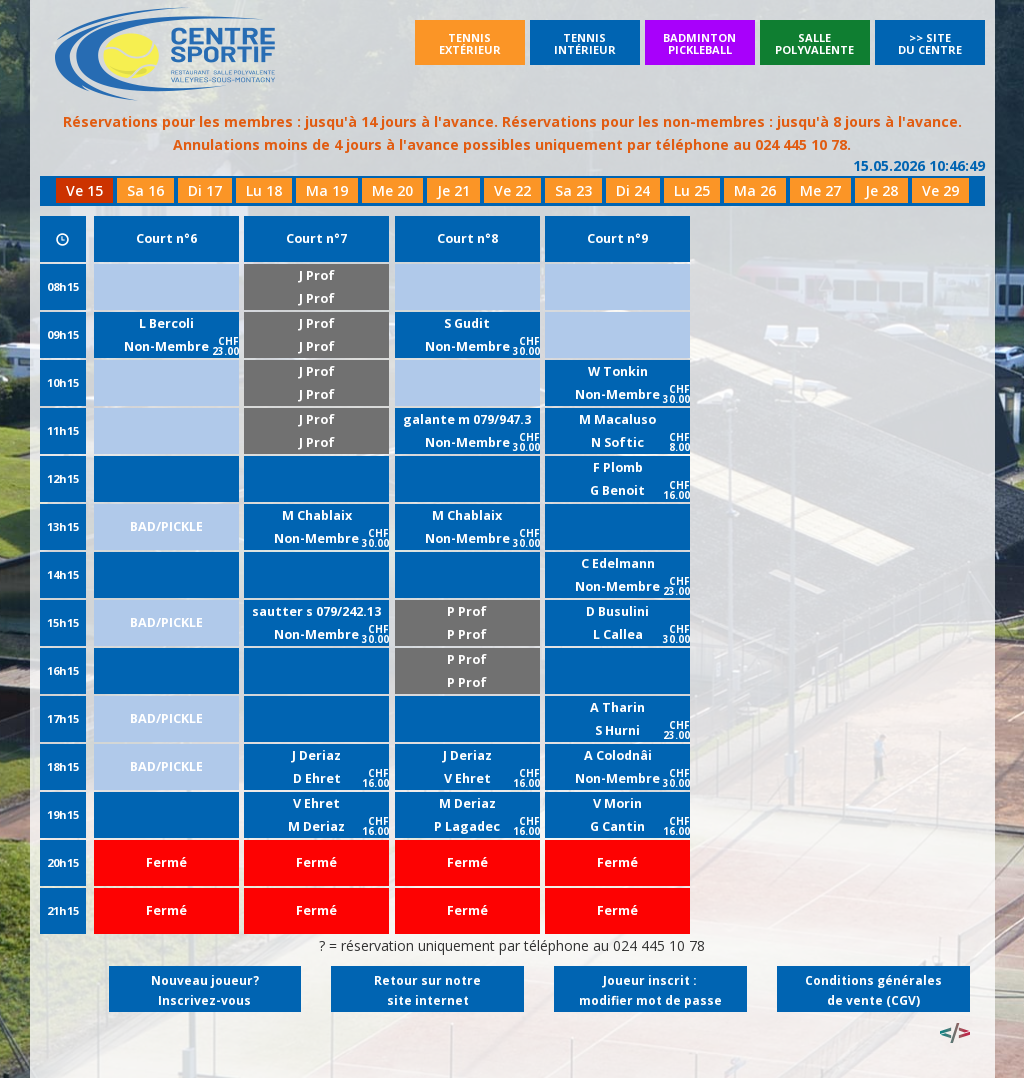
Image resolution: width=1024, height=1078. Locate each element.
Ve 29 (940, 190)
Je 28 (881, 190)
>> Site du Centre (930, 43)
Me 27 (820, 190)
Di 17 (205, 190)
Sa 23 (573, 190)
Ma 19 (327, 190)
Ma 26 (755, 190)
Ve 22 (512, 190)
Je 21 (453, 190)
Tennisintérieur (585, 43)
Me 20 (392, 190)
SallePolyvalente (814, 43)
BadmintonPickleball (699, 43)
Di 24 (633, 190)
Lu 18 (264, 190)
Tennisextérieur (470, 43)
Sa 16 (145, 190)
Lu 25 (692, 190)
